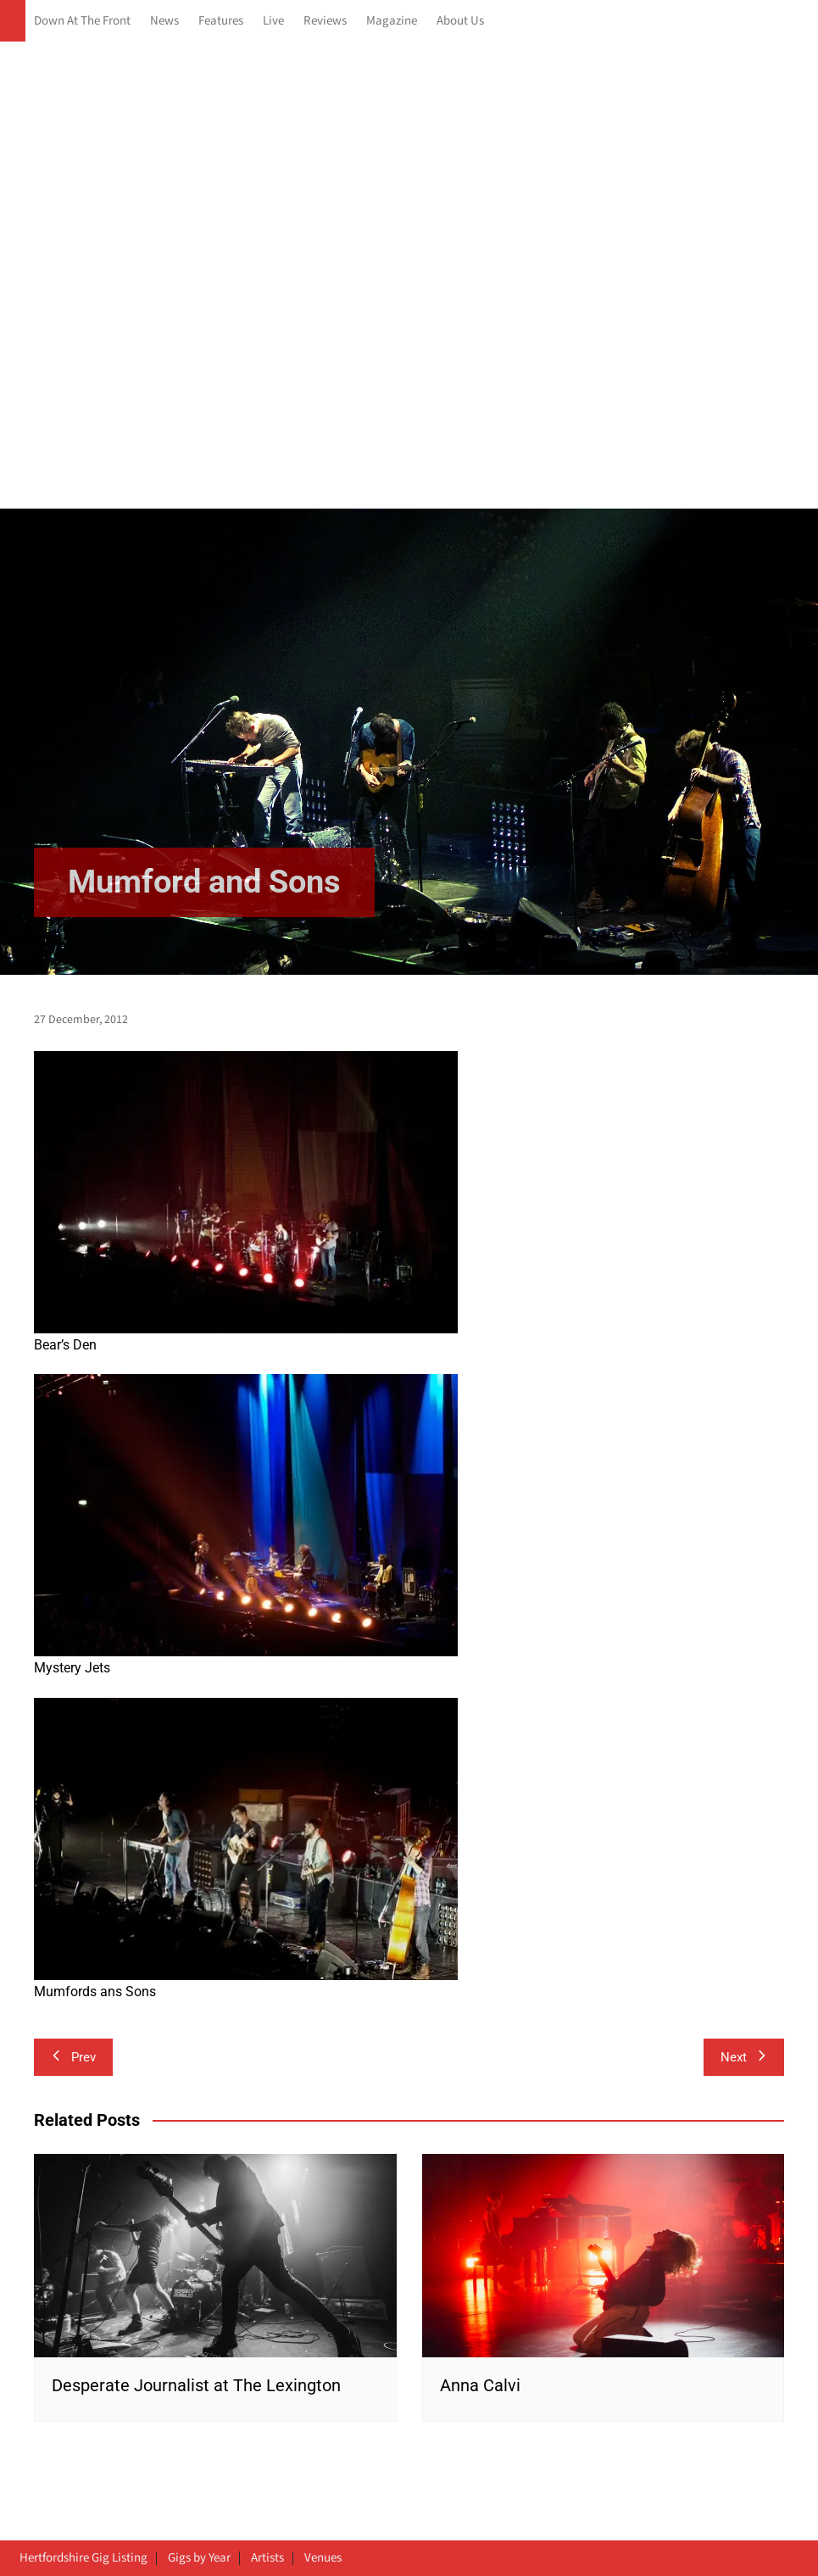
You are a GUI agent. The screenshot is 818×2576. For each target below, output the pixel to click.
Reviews (325, 21)
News (164, 21)
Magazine (391, 21)
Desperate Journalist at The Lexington (196, 2385)
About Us (460, 21)
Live (273, 21)
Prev (73, 2057)
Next (744, 2057)
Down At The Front (82, 21)
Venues (323, 2558)
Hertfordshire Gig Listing (83, 2558)
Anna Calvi (480, 2385)
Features (220, 21)
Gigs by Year (199, 2558)
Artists (267, 2558)
